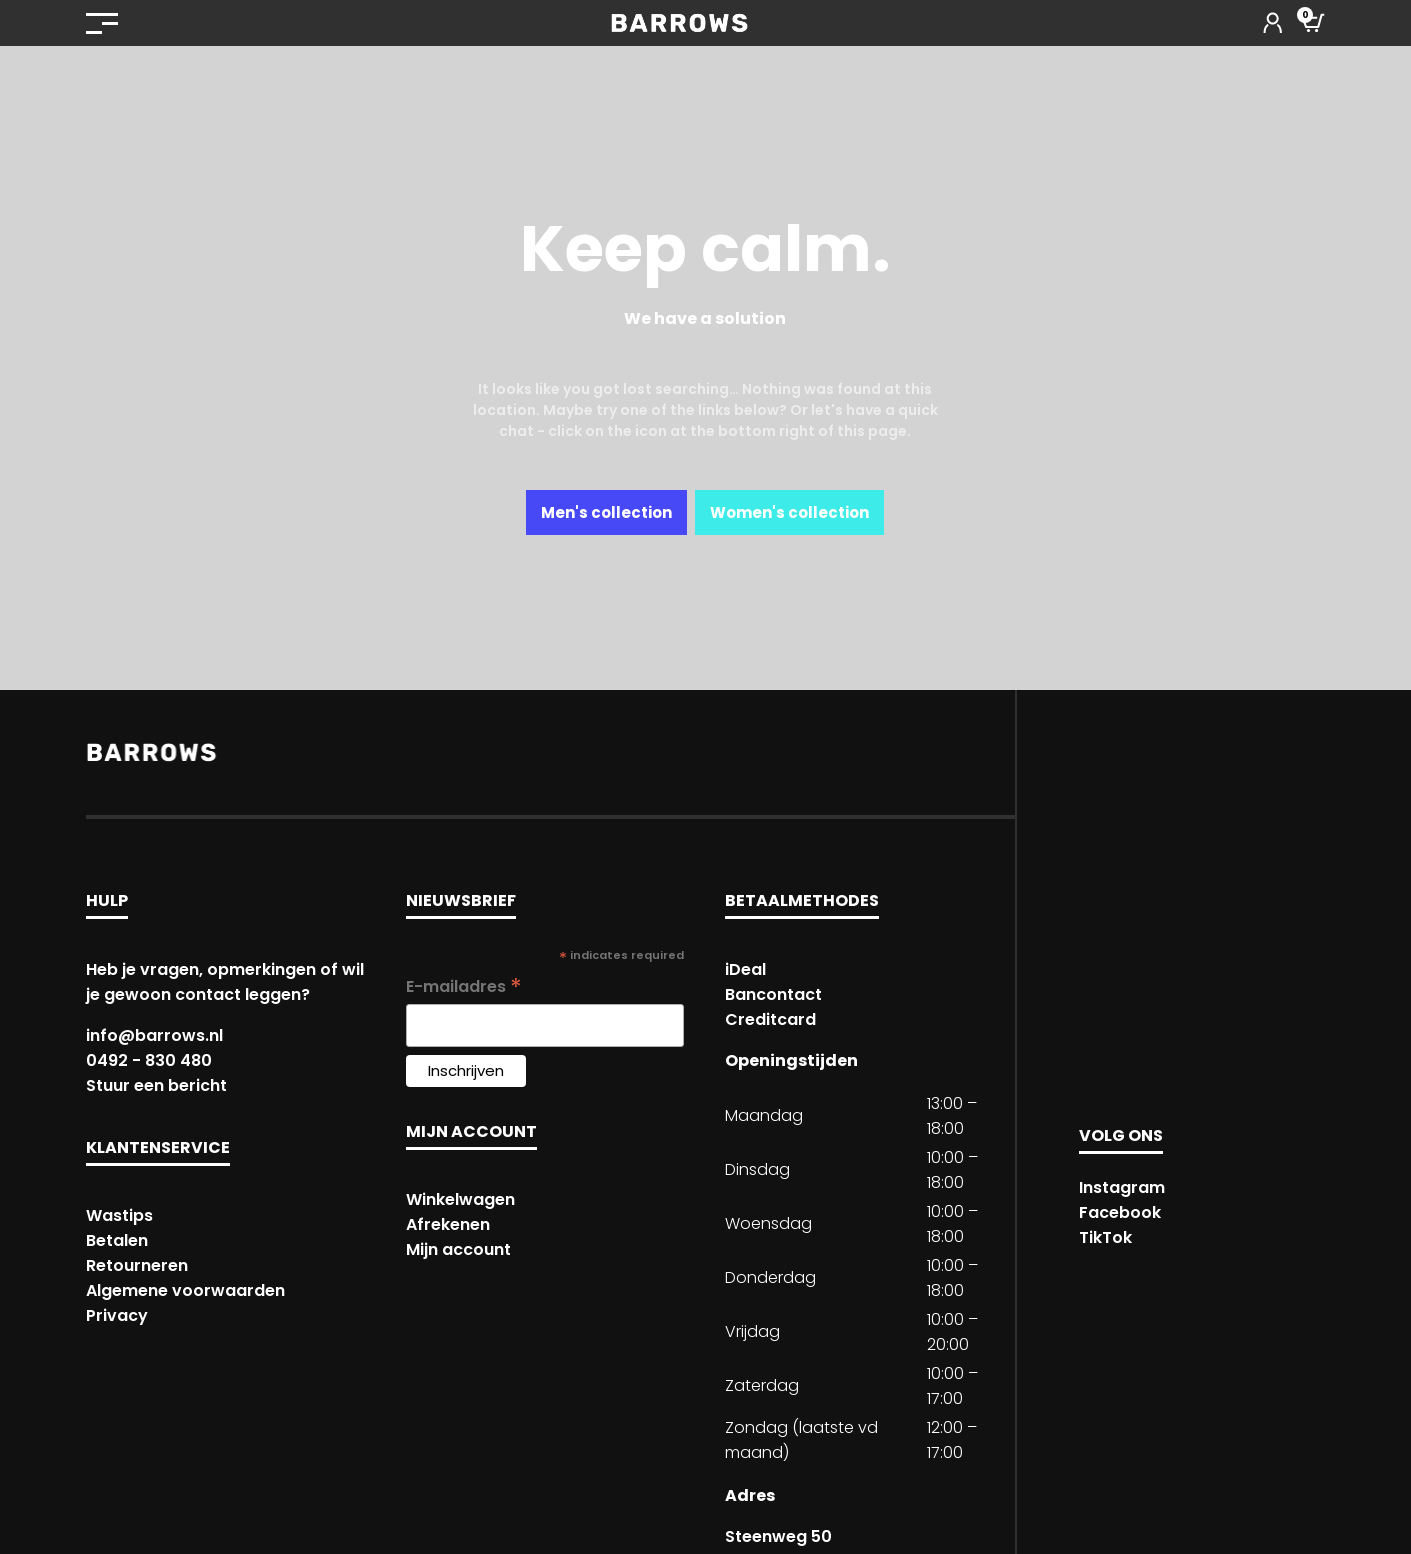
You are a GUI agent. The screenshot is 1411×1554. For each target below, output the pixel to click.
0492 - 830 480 (149, 1060)
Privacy (117, 1315)
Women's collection (789, 512)
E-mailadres (464, 986)
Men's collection (606, 512)
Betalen (117, 1240)
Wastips (119, 1215)
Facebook (1120, 1212)
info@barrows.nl (154, 1035)
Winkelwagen (460, 1199)
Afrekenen (448, 1224)
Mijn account (458, 1249)
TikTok (1105, 1237)
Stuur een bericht (156, 1085)
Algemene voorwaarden (185, 1290)
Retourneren (137, 1265)
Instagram (1122, 1187)
